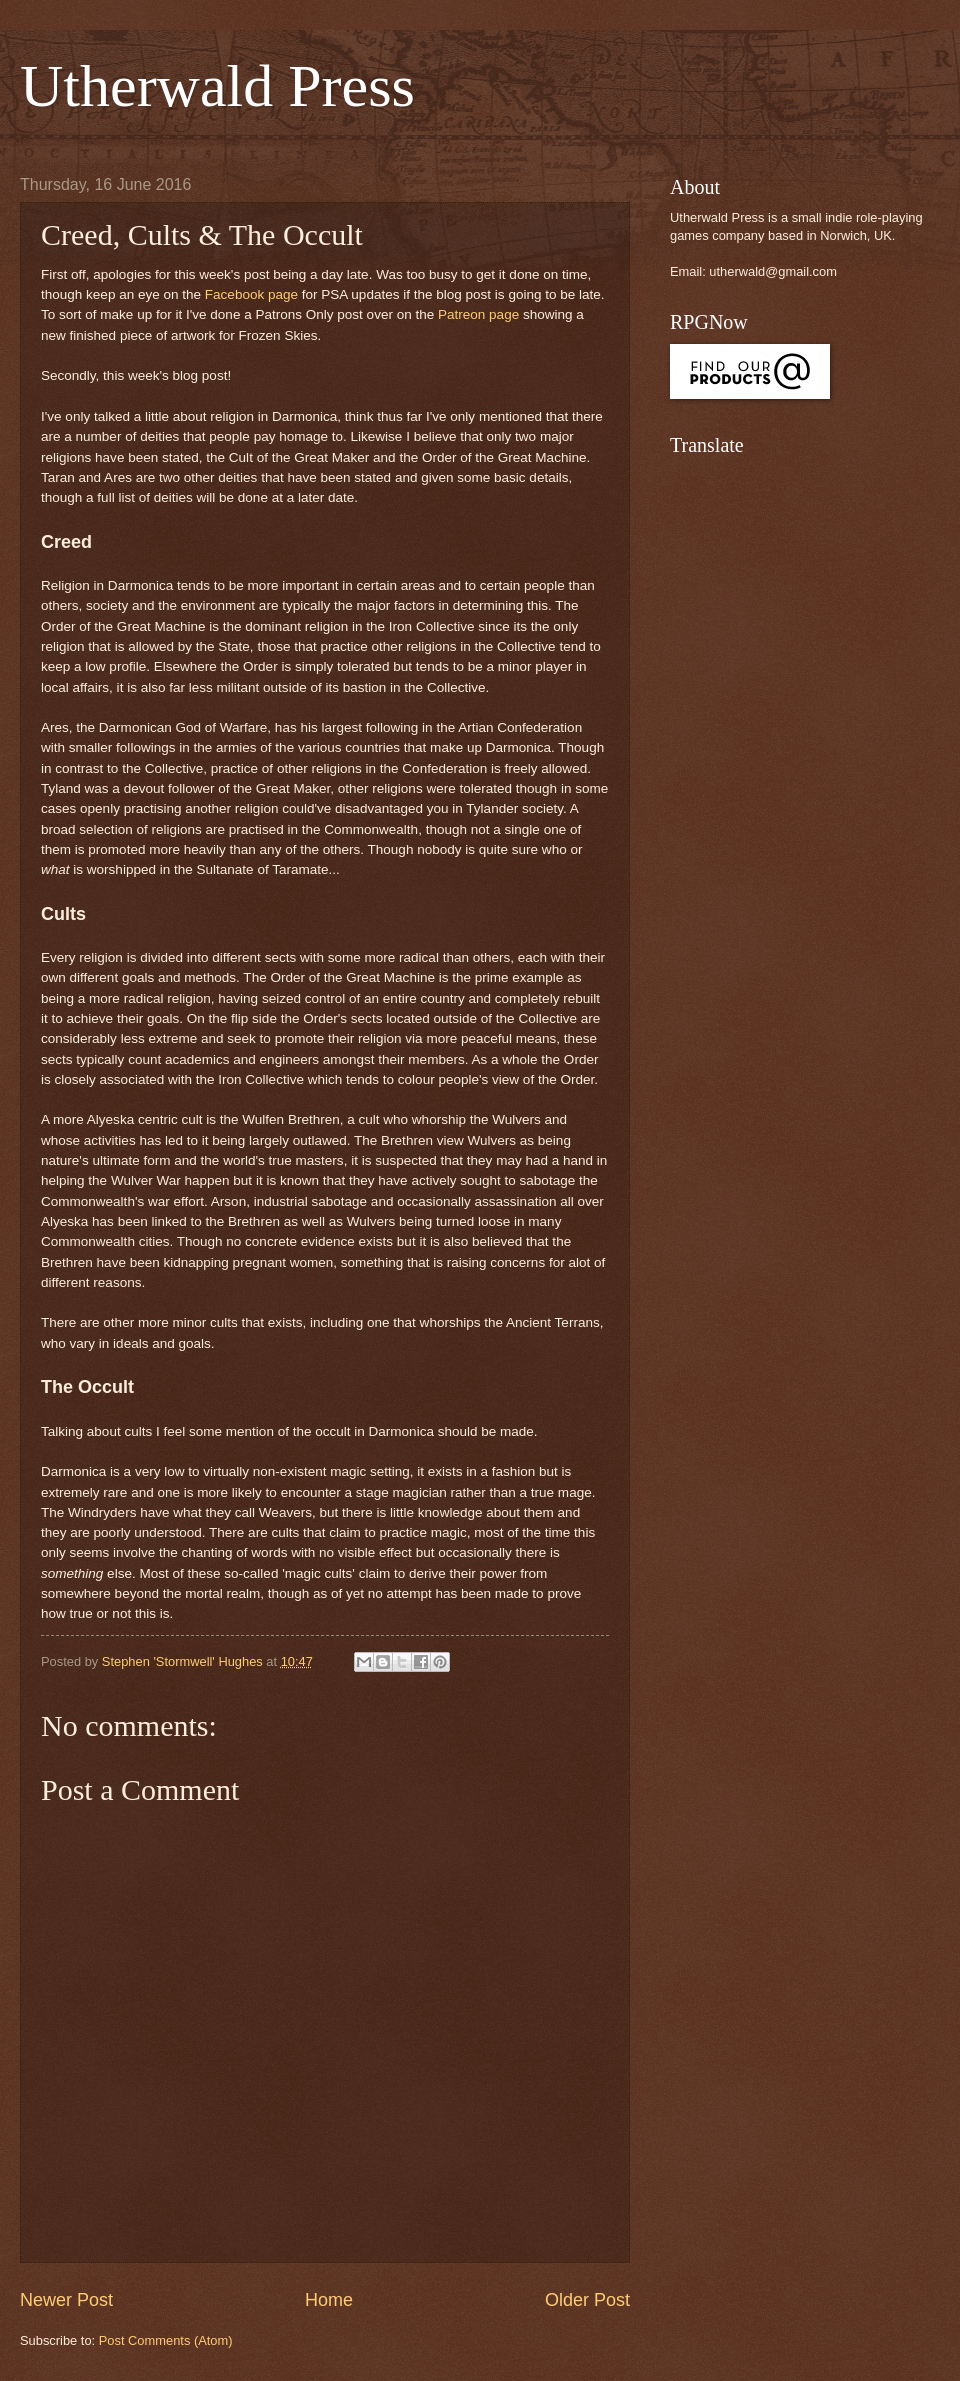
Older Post (587, 2300)
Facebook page (251, 294)
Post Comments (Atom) (166, 2340)
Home (329, 2300)
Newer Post (66, 2300)
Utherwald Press (217, 86)
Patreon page (478, 314)
